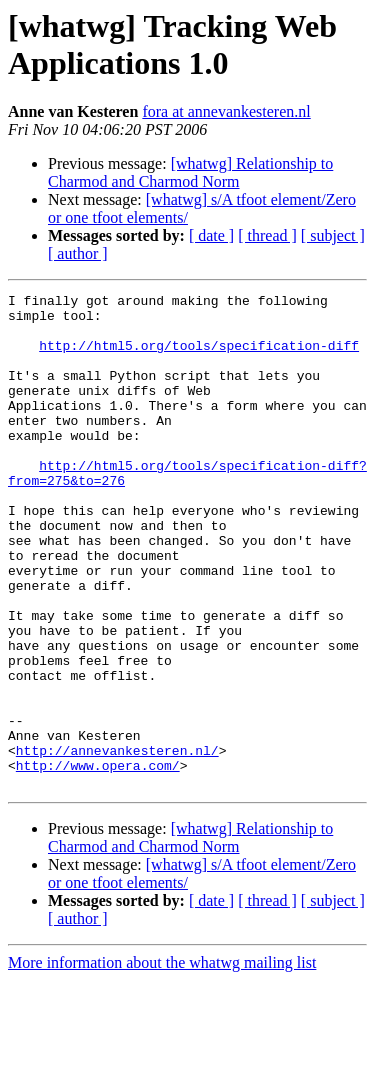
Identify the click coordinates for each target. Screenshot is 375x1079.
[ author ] (78, 253)
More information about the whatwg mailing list (162, 1061)
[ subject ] (333, 235)
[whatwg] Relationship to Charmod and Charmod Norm (190, 172)
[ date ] (211, 235)
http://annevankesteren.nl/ (117, 843)
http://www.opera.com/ (98, 861)
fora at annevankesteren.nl (226, 111)
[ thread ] (267, 235)
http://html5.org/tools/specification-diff (199, 357)
